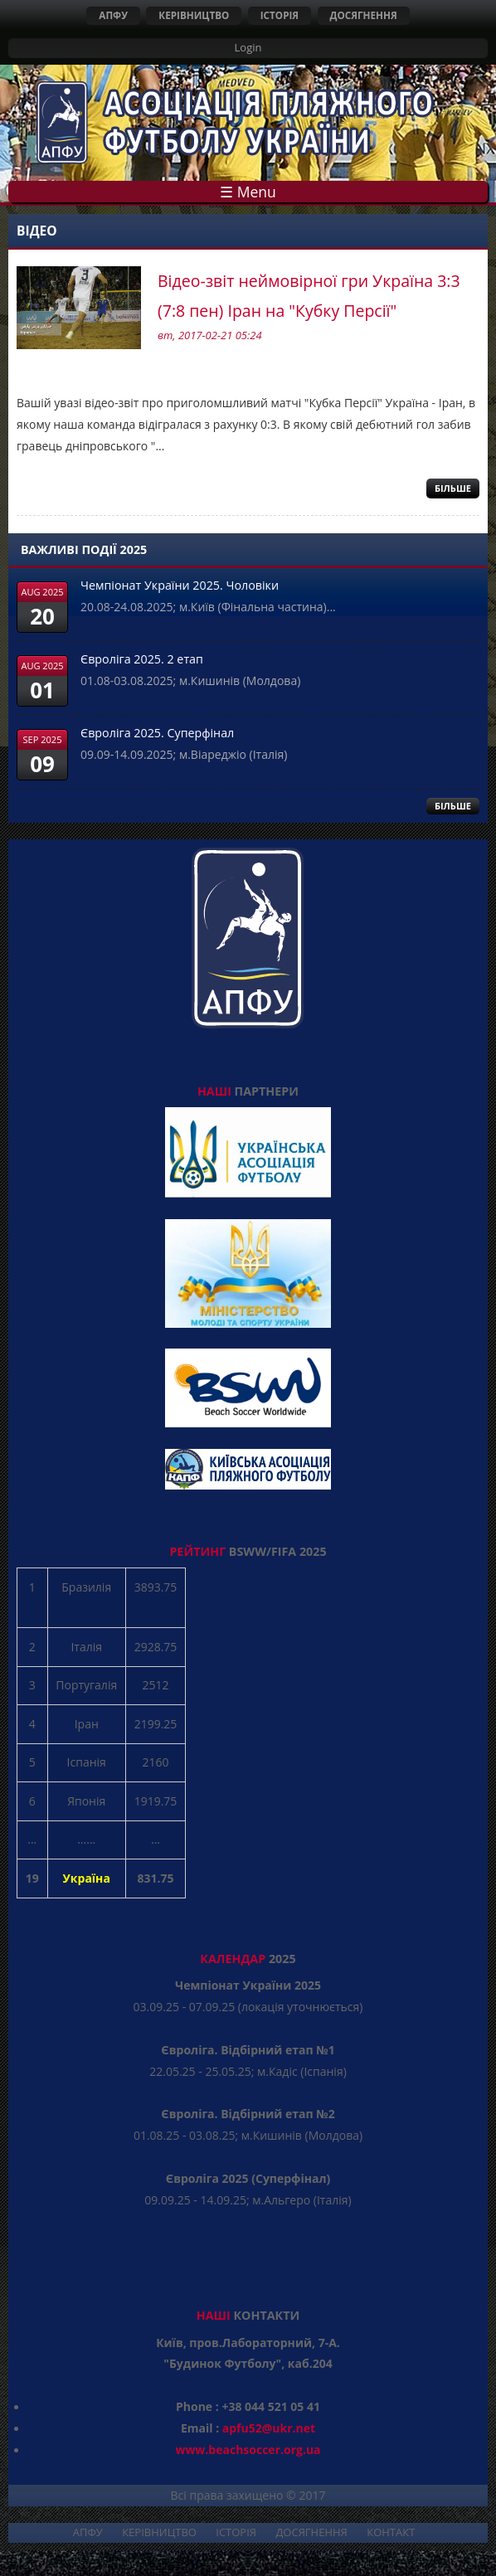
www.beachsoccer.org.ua (247, 2449)
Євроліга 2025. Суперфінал (157, 733)
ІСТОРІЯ (279, 15)
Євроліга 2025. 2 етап (141, 659)
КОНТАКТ (391, 2532)
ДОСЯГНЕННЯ (363, 15)
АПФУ (113, 15)
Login (248, 47)
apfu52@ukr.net (268, 2428)
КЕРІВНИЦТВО (193, 15)
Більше (453, 488)
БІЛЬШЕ (453, 806)
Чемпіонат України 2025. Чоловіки (179, 585)
